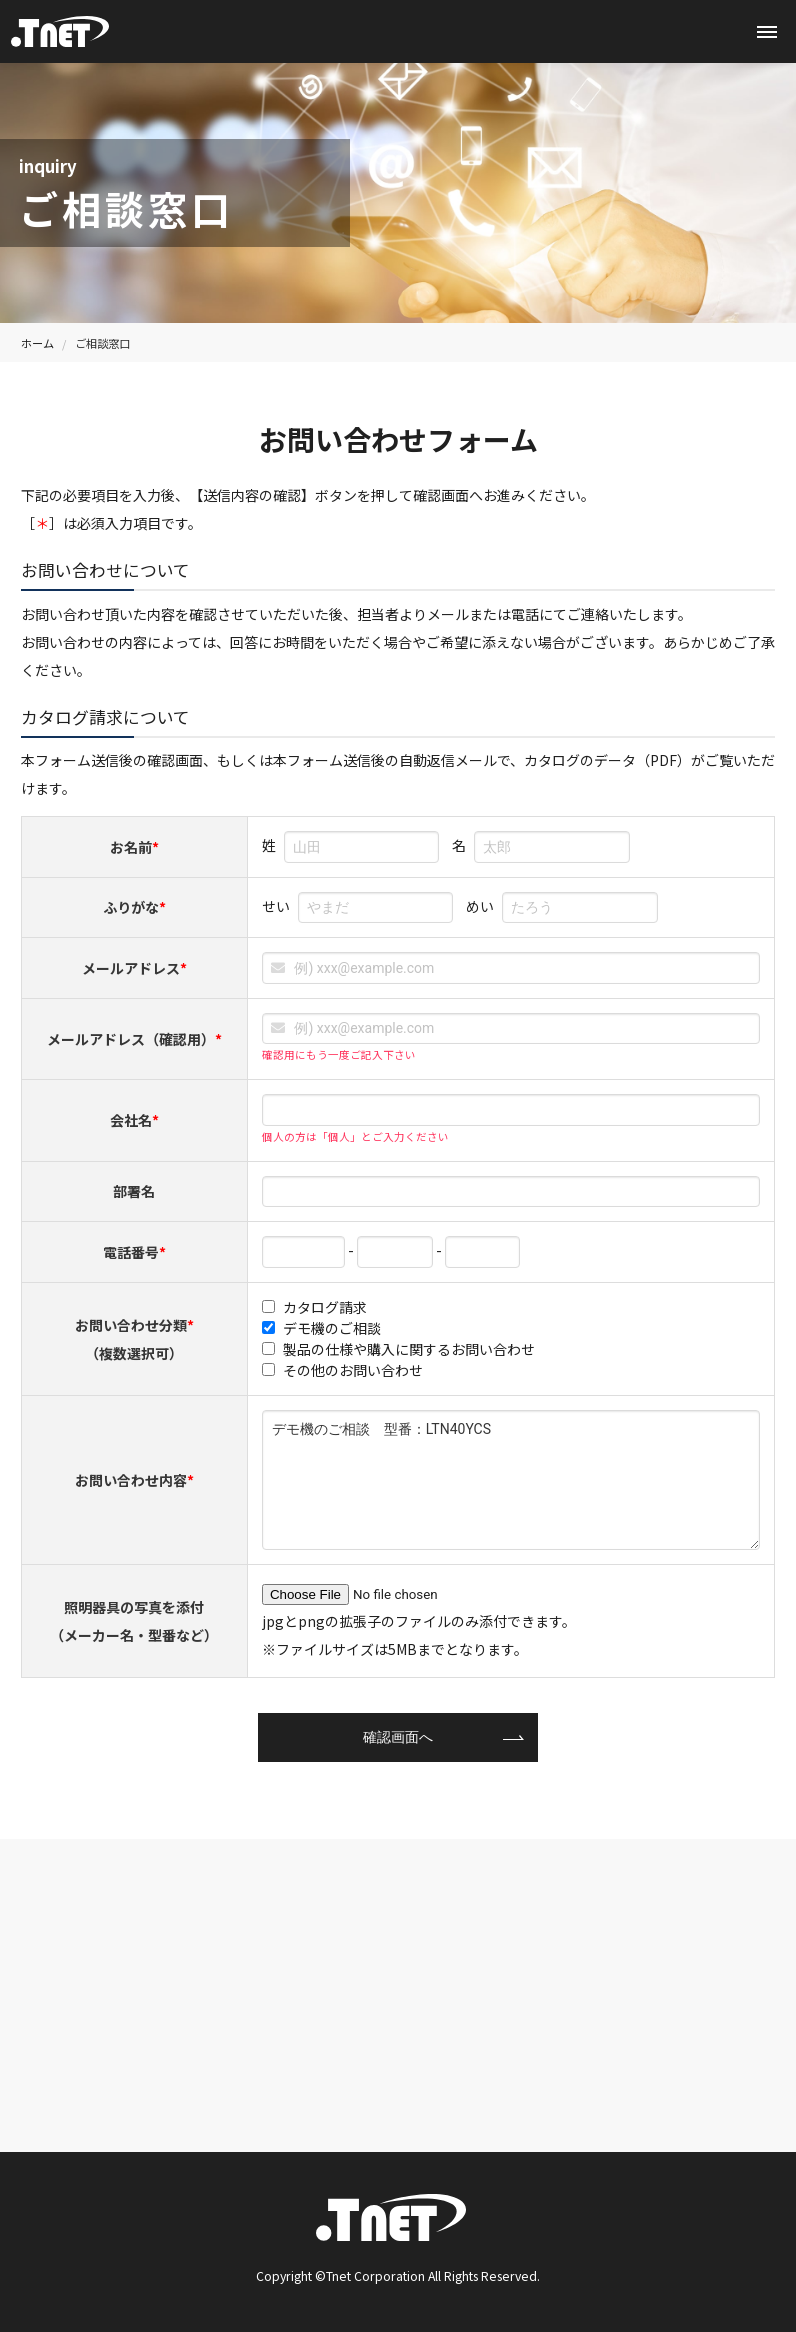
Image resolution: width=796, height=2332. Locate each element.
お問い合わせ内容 (134, 1480)
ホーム (37, 343)
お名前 (134, 847)
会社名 (134, 1120)
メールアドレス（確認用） (134, 1039)
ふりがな (134, 907)
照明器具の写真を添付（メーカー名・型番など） (134, 1621)
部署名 (134, 1191)
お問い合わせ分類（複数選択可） (134, 1339)
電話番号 (134, 1252)
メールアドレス (134, 968)
